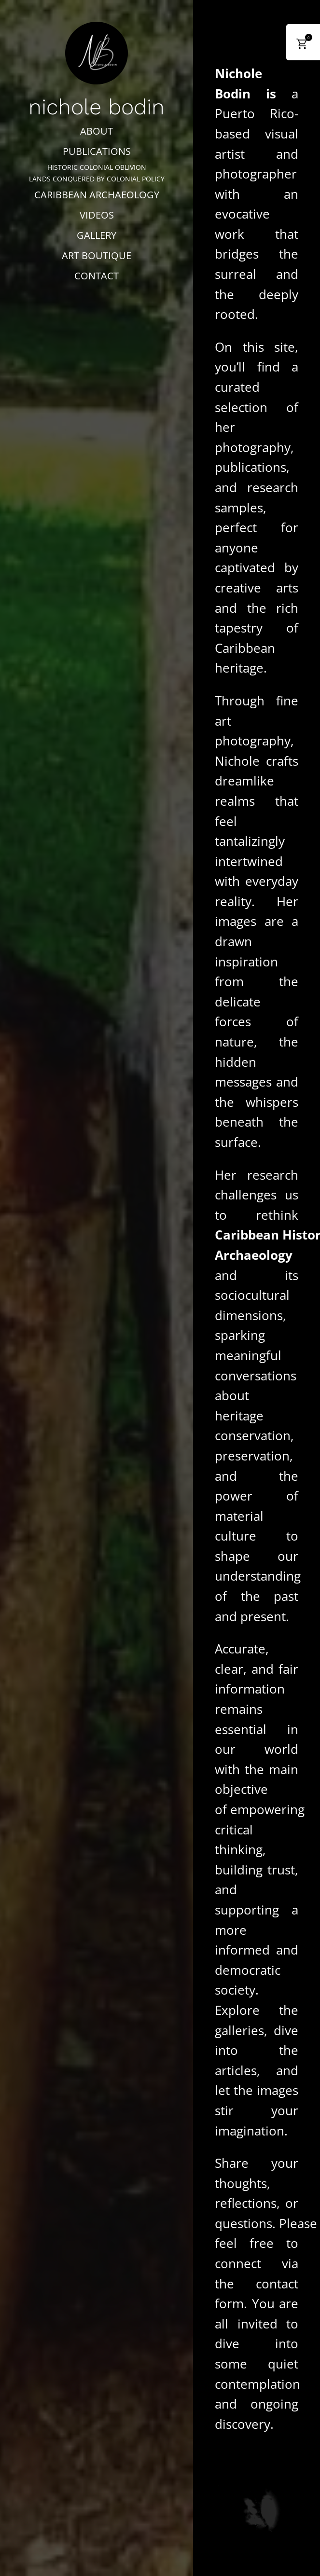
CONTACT (96, 275)
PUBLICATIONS (97, 151)
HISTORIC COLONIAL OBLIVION (96, 167)
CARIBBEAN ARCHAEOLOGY (96, 194)
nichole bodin (96, 107)
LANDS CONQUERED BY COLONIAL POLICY (97, 178)
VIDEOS (97, 214)
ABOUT (96, 131)
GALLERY (96, 235)
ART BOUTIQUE (96, 255)
